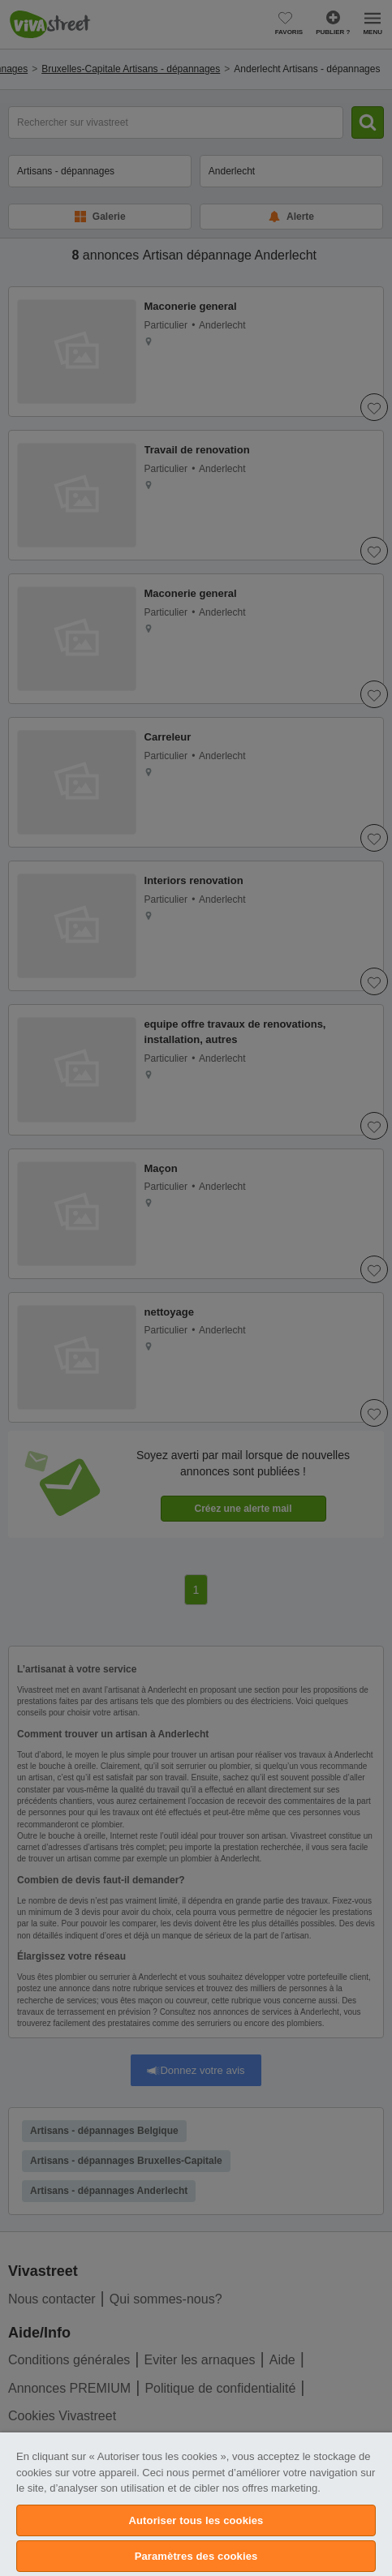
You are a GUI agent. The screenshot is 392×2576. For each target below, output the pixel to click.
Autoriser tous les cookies (196, 2520)
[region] (196, 2504)
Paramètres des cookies (196, 2556)
